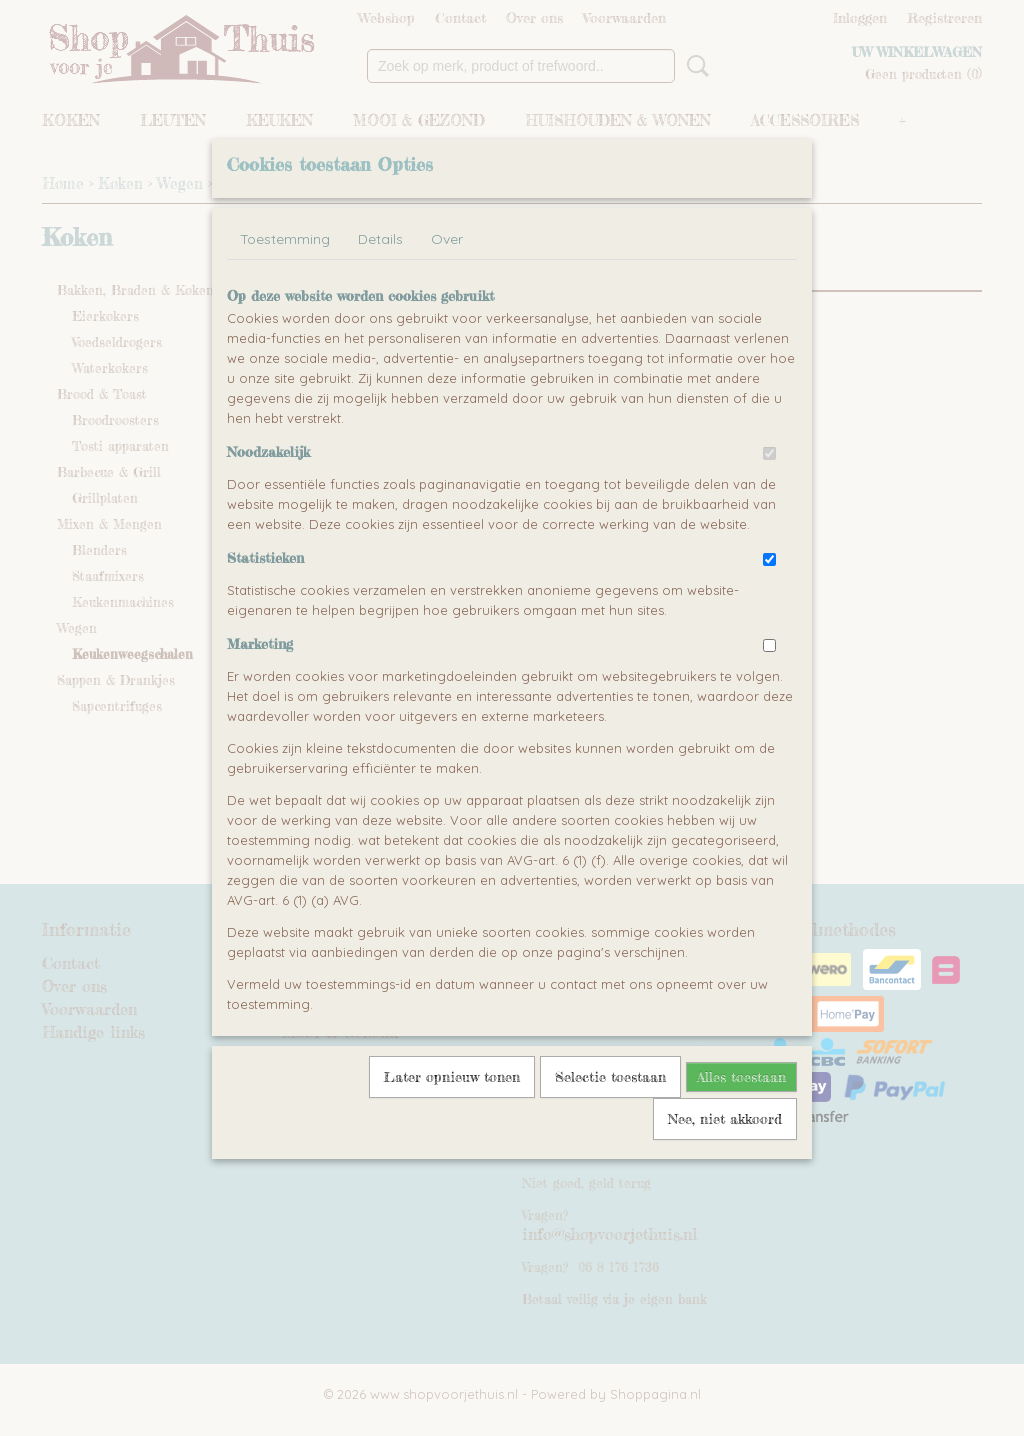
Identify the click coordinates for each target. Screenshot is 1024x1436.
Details (380, 285)
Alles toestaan (741, 1122)
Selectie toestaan (610, 1122)
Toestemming (285, 285)
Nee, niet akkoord (725, 1164)
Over (447, 285)
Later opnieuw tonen (452, 1122)
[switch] (769, 499)
